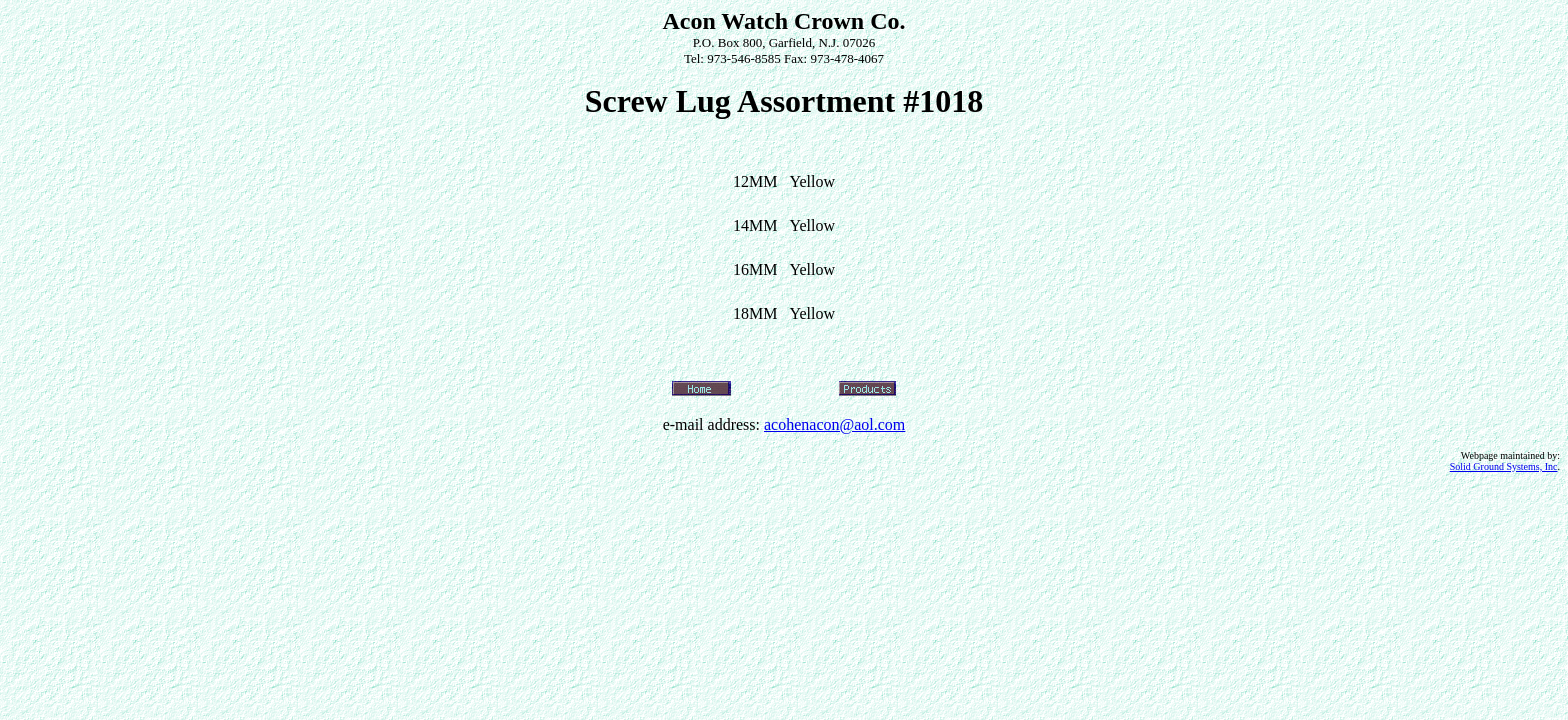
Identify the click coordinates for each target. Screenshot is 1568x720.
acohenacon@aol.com (834, 424)
